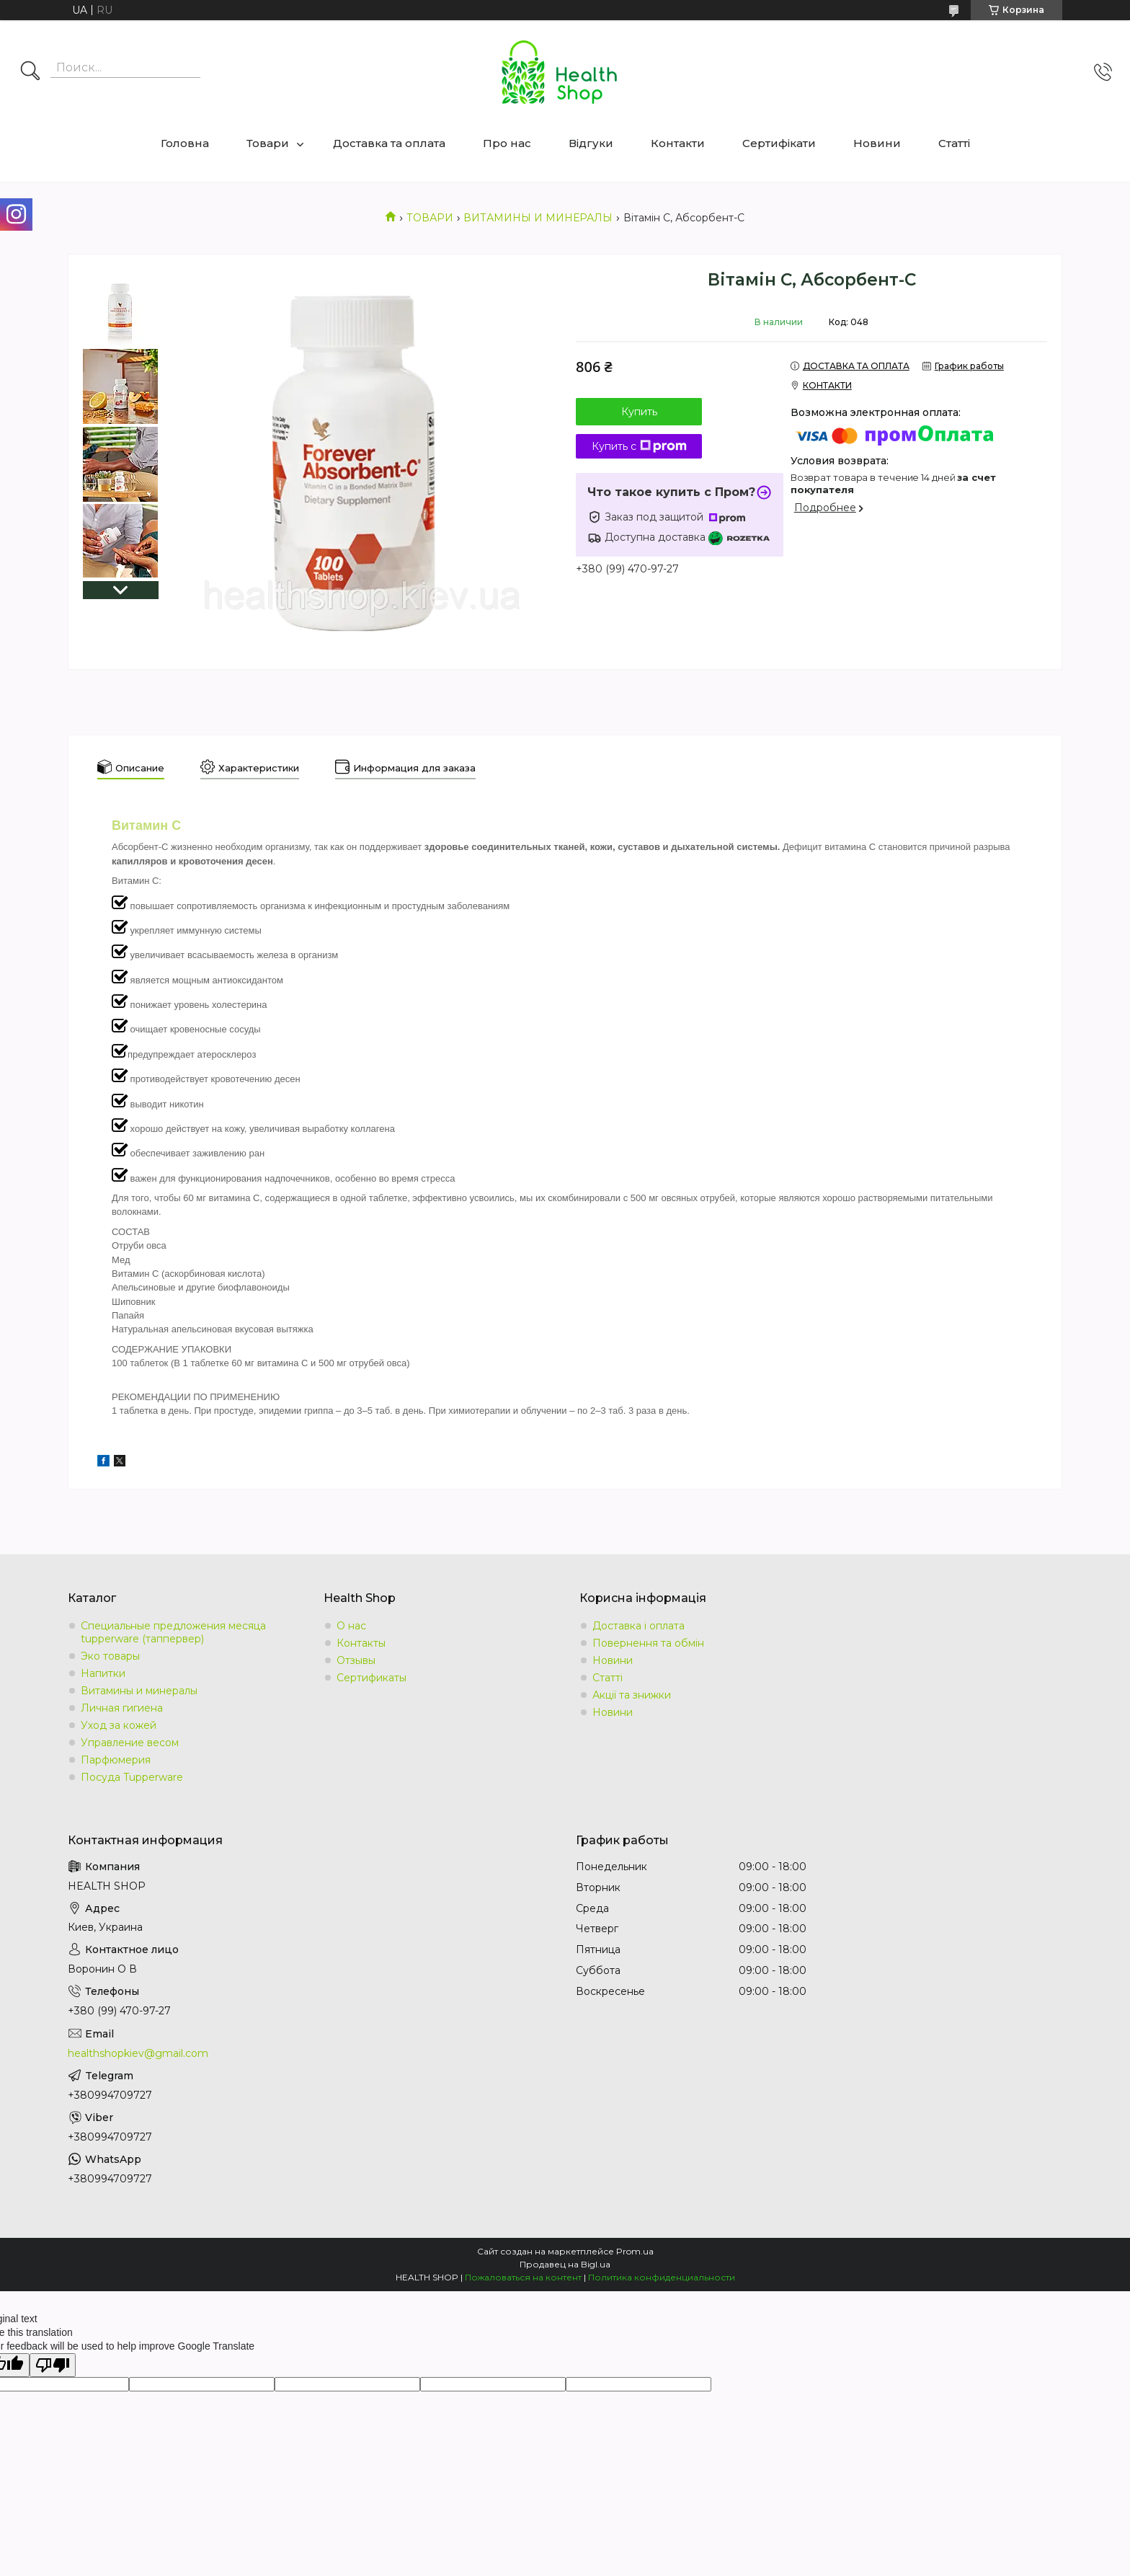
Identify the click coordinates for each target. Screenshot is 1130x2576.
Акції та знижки (631, 1694)
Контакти (678, 143)
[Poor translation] (53, 2365)
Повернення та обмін (648, 1643)
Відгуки (591, 143)
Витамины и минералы (139, 1690)
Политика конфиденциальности (661, 2277)
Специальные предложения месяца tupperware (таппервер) (173, 1632)
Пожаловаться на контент (523, 2277)
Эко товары (110, 1656)
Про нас (507, 143)
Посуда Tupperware (132, 1777)
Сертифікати (779, 143)
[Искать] (30, 72)
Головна (185, 143)
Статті (954, 143)
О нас (351, 1625)
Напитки (103, 1673)
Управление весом (130, 1742)
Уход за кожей (118, 1725)
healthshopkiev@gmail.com (138, 2053)
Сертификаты (371, 1677)
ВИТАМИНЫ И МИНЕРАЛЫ (538, 217)
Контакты (361, 1643)
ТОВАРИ (429, 217)
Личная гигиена (122, 1707)
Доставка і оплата (638, 1625)
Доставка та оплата (389, 143)
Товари (267, 143)
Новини (877, 143)
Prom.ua (635, 2251)
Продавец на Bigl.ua (565, 2264)
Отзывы (356, 1660)
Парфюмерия (116, 1759)
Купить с (639, 446)
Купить (639, 411)
